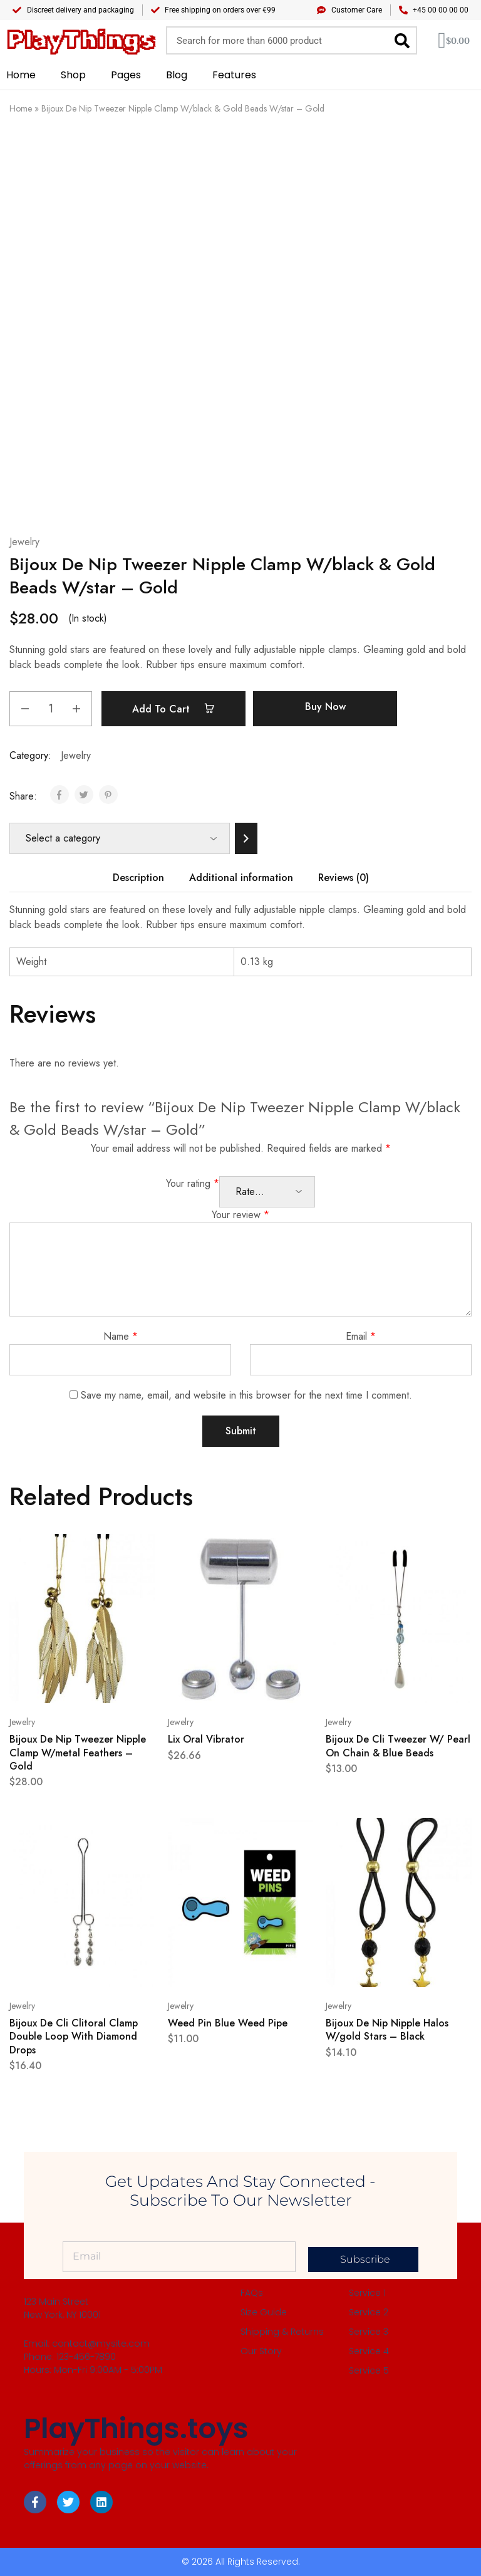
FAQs (251, 2293)
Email (361, 1336)
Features (234, 75)
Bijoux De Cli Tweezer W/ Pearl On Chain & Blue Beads (398, 1746)
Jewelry (24, 541)
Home (21, 75)
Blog (176, 75)
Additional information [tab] (241, 877)
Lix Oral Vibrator (206, 1739)
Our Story (261, 2351)
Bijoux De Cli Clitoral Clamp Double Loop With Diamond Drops (73, 2036)
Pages (126, 75)
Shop (73, 75)
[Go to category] (246, 838)
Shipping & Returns (282, 2331)
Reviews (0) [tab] (343, 877)
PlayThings (80, 40)
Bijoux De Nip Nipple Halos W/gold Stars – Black (387, 2029)
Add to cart (176, 708)
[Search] (402, 40)
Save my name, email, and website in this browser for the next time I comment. (246, 1395)
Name (120, 1336)
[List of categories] (119, 838)
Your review (240, 1214)
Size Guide (263, 2312)
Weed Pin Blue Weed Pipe (227, 2023)
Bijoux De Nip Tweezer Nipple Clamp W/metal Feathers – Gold (77, 1752)
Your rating (192, 1183)
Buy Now (332, 706)
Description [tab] (138, 877)
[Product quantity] (50, 709)
